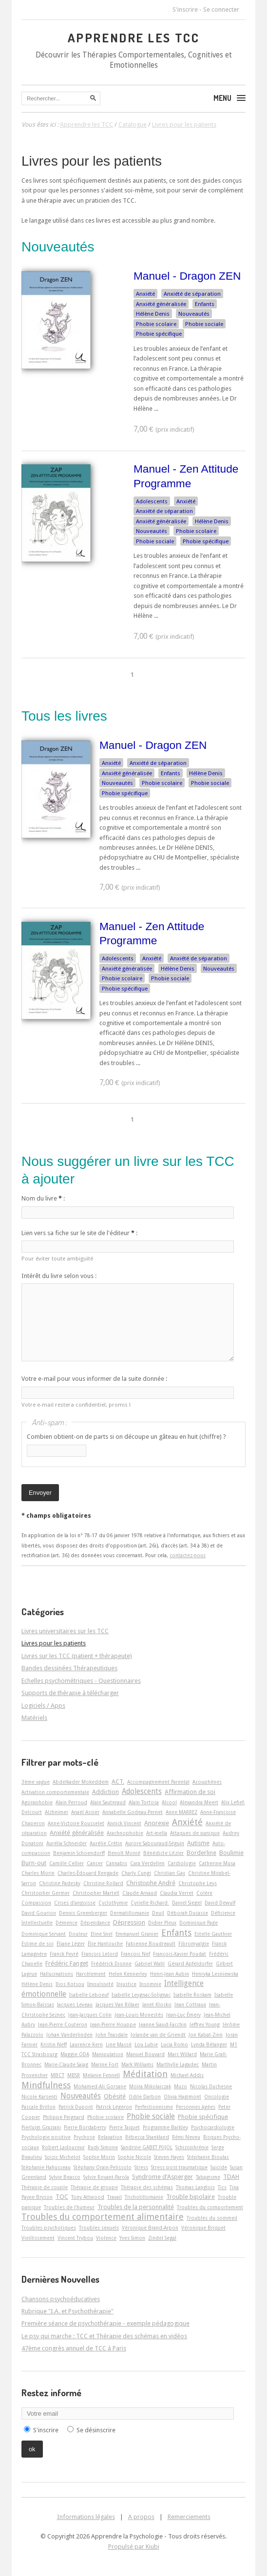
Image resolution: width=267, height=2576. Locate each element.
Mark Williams (137, 2064)
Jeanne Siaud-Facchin (163, 2024)
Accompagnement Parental (158, 1782)
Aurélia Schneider (66, 1843)
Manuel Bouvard (145, 2054)
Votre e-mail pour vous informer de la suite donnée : (94, 1378)
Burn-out (33, 1863)
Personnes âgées (195, 2107)
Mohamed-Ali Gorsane (100, 2086)
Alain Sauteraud (108, 1802)
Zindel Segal (162, 2238)
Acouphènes (207, 1782)
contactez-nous (188, 1555)
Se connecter (221, 9)
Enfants (204, 304)
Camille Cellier (66, 1863)
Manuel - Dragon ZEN (187, 275)
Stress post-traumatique (179, 2167)
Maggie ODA (74, 2054)
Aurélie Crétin (106, 1843)
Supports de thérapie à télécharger (70, 1693)
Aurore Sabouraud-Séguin (154, 1843)
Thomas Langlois (195, 2187)
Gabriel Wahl (149, 1963)
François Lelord (99, 1954)
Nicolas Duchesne (211, 2086)
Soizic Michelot (62, 2157)
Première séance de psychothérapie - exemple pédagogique (105, 2323)
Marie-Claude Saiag (66, 2064)
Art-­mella (156, 1833)
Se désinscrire (95, 2430)
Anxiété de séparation (192, 293)
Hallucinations (56, 1974)
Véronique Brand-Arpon (150, 2228)
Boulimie (231, 1852)
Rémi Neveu (186, 2137)
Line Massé (119, 2044)
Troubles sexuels (99, 2228)
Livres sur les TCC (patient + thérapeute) (76, 1656)
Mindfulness (46, 2085)
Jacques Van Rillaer (117, 2004)
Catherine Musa (217, 1863)
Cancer (95, 1863)
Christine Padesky (59, 1883)
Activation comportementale (55, 1792)
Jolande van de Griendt (158, 2035)
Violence (106, 2238)
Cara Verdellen (147, 1863)
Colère (204, 1893)
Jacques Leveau (75, 2004)
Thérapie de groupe (94, 2187)
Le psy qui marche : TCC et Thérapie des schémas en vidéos (104, 2336)
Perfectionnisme (154, 2107)
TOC (62, 2196)
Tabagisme (208, 2177)
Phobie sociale (204, 324)
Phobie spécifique (159, 333)
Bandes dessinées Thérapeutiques (69, 1668)
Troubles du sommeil (212, 2218)
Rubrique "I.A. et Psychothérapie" (67, 2311)
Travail (114, 2197)
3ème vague (35, 1782)
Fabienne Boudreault (150, 1943)
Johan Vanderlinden (69, 2035)
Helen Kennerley (128, 1974)
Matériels (34, 1717)
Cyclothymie (113, 1903)
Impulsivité (100, 1984)
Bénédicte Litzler (163, 1853)
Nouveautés (194, 313)
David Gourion (38, 1913)
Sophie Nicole (134, 2157)
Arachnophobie (125, 1833)
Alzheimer (56, 1812)
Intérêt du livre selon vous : (58, 1275)
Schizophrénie (192, 2147)
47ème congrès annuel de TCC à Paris (73, 2348)
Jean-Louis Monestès (138, 2015)
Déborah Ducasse (187, 1913)
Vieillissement (38, 2238)
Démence (66, 1923)
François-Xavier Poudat (179, 1954)
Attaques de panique (195, 1833)
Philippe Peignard (63, 2117)
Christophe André (150, 1883)
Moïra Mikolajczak (150, 2086)
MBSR (73, 2075)
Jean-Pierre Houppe (113, 2024)
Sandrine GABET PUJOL (146, 2147)
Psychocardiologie (212, 2127)
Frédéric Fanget (66, 1963)
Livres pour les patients (91, 161)
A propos (141, 2516)
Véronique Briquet (203, 2228)
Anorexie (156, 1823)
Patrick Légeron (114, 2107)
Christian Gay (169, 1873)
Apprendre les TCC (134, 37)
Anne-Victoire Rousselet (76, 1823)
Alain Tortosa (144, 1802)
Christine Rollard (103, 1883)
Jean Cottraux (190, 2004)
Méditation (145, 2074)
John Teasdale (111, 2035)
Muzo (180, 2086)
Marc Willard (182, 2054)
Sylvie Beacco (64, 2177)
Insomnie (150, 1984)
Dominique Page (198, 1923)
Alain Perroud (71, 1802)
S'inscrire (185, 9)
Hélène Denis (153, 313)
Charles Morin (38, 1873)
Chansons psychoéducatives (60, 2299)
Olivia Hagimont (182, 2096)
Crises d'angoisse (74, 1903)
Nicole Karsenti (39, 2096)
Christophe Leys (197, 1883)
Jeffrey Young (205, 2024)
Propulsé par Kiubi (133, 2546)
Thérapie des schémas (147, 2187)
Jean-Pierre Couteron (62, 2024)
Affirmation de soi (190, 1791)
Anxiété (145, 293)
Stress (141, 2167)
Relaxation (110, 2137)
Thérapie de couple (44, 2187)
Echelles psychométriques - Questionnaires (81, 1680)
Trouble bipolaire (190, 2196)
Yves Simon (132, 2238)
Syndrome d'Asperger (162, 2176)
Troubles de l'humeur (69, 2207)
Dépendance (95, 1923)
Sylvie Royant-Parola (106, 2177)
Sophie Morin (99, 2157)
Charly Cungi (136, 1873)
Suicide (218, 2167)
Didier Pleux (162, 1923)
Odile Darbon (145, 2096)
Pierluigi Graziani (41, 2127)
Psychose (84, 2137)
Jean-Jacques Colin (90, 2015)
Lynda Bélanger (209, 2044)
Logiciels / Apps (43, 1705)
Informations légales (86, 2516)
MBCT (57, 2075)
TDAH (231, 2176)
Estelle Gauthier (213, 1934)
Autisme (198, 1843)
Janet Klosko (157, 2004)
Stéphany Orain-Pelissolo (103, 2167)
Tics (222, 2187)
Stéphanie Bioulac (208, 2157)
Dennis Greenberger (83, 1913)
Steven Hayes (169, 2157)
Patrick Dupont (75, 2107)
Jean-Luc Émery (183, 2015)
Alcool (169, 1802)
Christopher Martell (96, 1893)
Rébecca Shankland (147, 2137)
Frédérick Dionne (111, 1963)
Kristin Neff (53, 2044)
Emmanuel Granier (136, 1934)
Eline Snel (102, 1934)
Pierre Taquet (124, 2127)
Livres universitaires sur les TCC (65, 1631)
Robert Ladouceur (63, 2147)
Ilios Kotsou (70, 1984)
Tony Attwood (87, 2197)
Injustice (126, 1984)
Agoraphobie (37, 1802)
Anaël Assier (85, 1812)
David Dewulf (220, 1903)
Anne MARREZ (181, 1812)
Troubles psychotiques (48, 2228)
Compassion (36, 1903)
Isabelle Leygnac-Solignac (141, 1995)
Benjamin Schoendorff (79, 1853)
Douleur (78, 1934)
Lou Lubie (146, 2044)
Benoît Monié (124, 1853)
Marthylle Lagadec (177, 2064)
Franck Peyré (64, 1954)
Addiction (105, 1791)
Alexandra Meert (199, 1802)
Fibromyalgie (193, 1943)
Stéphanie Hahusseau (46, 2167)
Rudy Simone (103, 2147)
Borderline (201, 1852)
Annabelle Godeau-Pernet (132, 1812)
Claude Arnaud (139, 1893)
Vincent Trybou (75, 2238)
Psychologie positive (46, 2137)
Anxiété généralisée (161, 304)
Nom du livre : (43, 1198)
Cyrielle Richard (150, 1903)
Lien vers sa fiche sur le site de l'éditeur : (79, 1233)
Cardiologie (182, 1863)
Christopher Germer (45, 1893)
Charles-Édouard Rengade (87, 1873)
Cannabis (116, 1863)
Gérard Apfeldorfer (190, 1963)
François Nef (135, 1954)
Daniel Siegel (187, 1903)
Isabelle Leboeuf (89, 1995)
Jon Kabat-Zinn (206, 2035)
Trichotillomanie (144, 2197)
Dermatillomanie (129, 1913)
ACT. (118, 1781)
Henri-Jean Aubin (169, 1974)
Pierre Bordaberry (85, 2127)
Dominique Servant (43, 1934)
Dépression (129, 1922)
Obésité (115, 2096)
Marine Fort (104, 2064)
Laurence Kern (86, 2044)
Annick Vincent (124, 1823)
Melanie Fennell (101, 2075)
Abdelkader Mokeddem (81, 1782)
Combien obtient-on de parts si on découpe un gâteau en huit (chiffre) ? (126, 1436)
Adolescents (152, 501)
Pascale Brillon (38, 2107)
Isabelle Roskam (192, 1995)
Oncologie (216, 2096)
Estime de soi (37, 1943)
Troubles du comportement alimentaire (102, 2217)
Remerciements (189, 2516)
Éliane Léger (71, 1943)
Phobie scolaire (156, 324)
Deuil (158, 1913)
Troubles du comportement (210, 2207)
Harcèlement (91, 1974)
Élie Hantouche (105, 1943)
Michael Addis (187, 2075)
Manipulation (107, 2054)
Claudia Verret (176, 1893)
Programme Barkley (165, 2127)
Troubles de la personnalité (135, 2207)
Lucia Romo (174, 2044)
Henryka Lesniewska (215, 1974)
